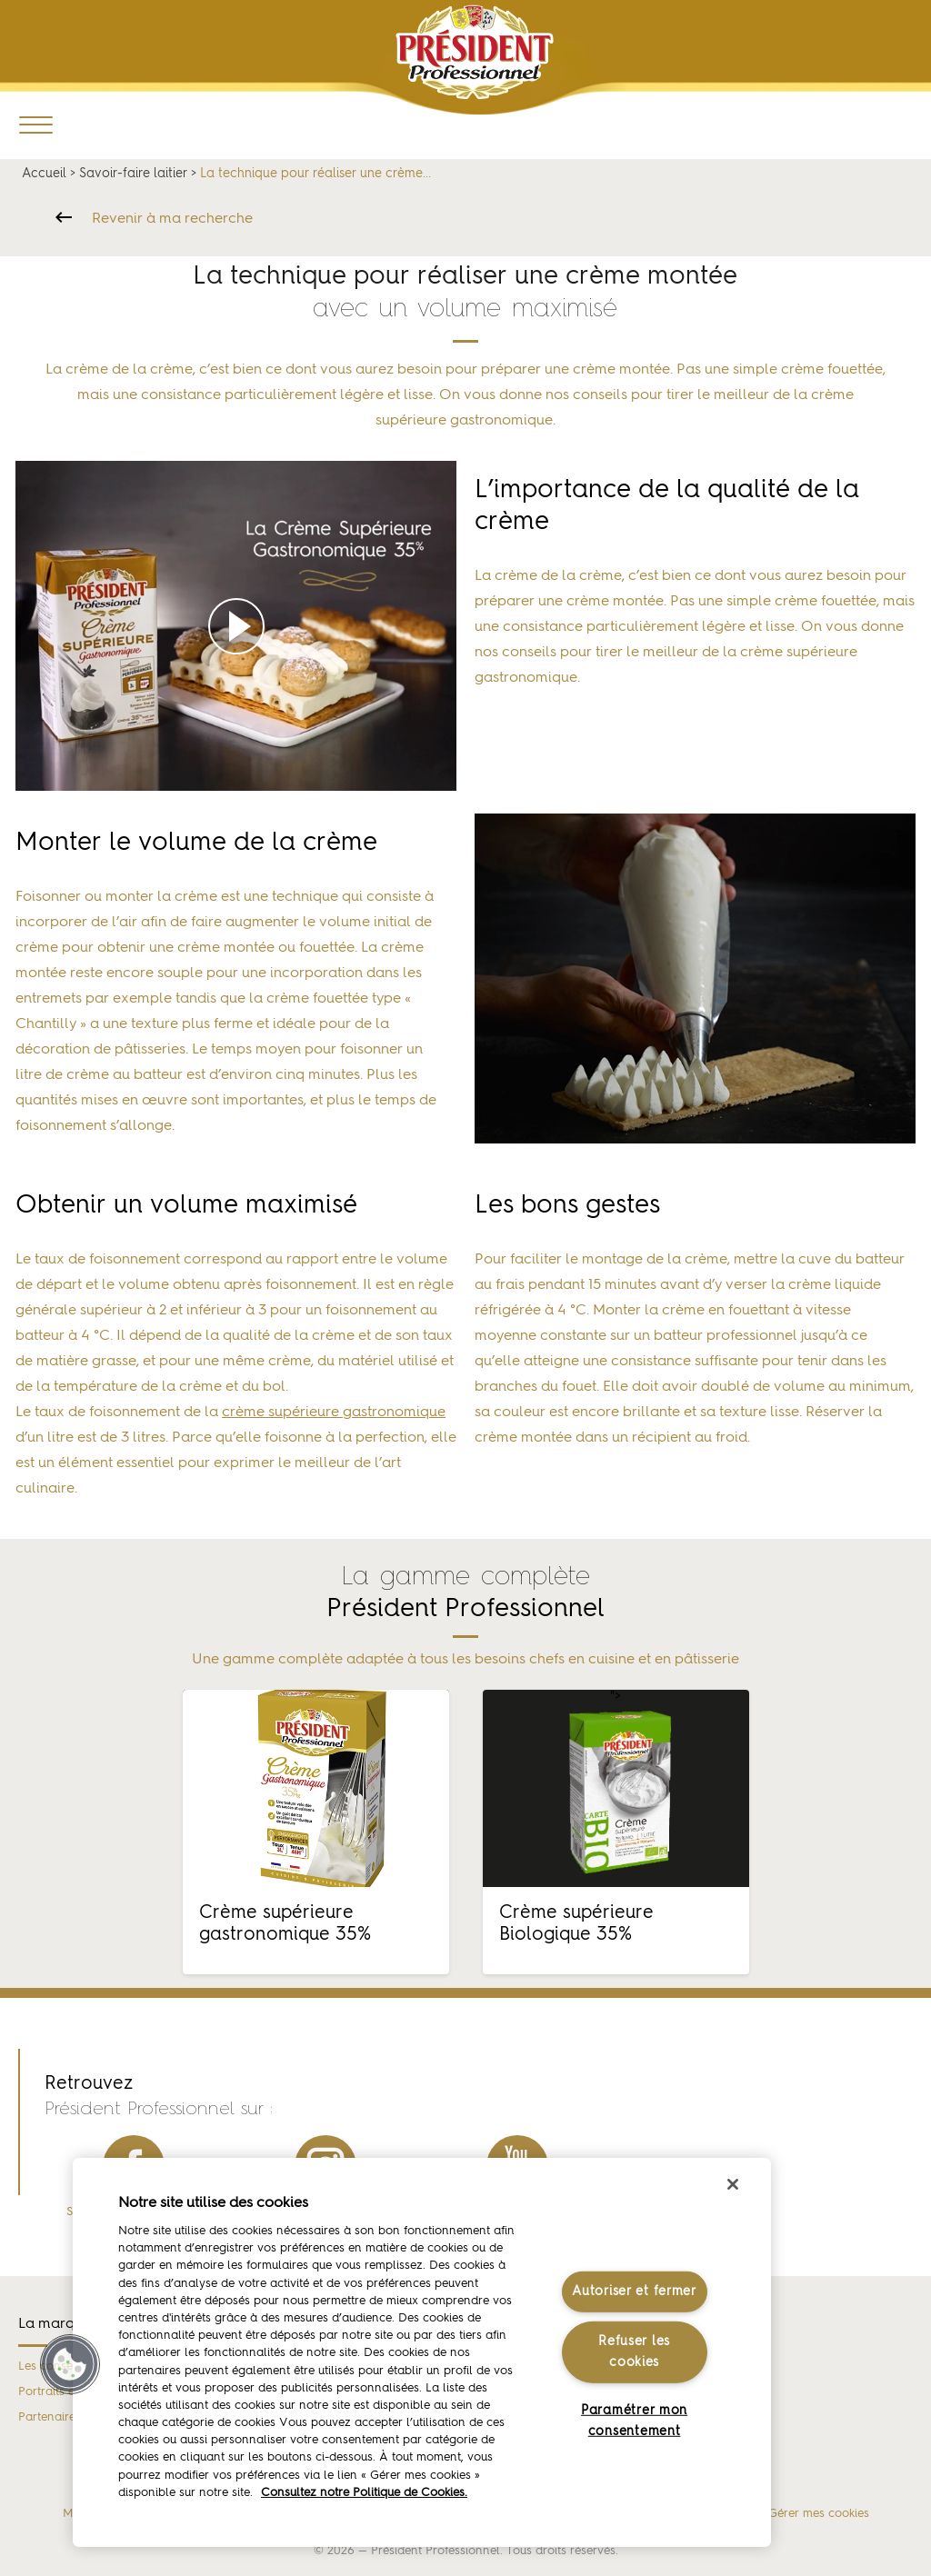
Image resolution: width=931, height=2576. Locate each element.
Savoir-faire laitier (133, 173)
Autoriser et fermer (634, 2291)
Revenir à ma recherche (172, 219)
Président (475, 52)
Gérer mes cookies (818, 2514)
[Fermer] (733, 2184)
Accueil (44, 173)
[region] (422, 2352)
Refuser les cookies (634, 2352)
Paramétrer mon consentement (634, 2421)
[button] (70, 2364)
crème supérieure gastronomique (333, 1412)
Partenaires (49, 2417)
